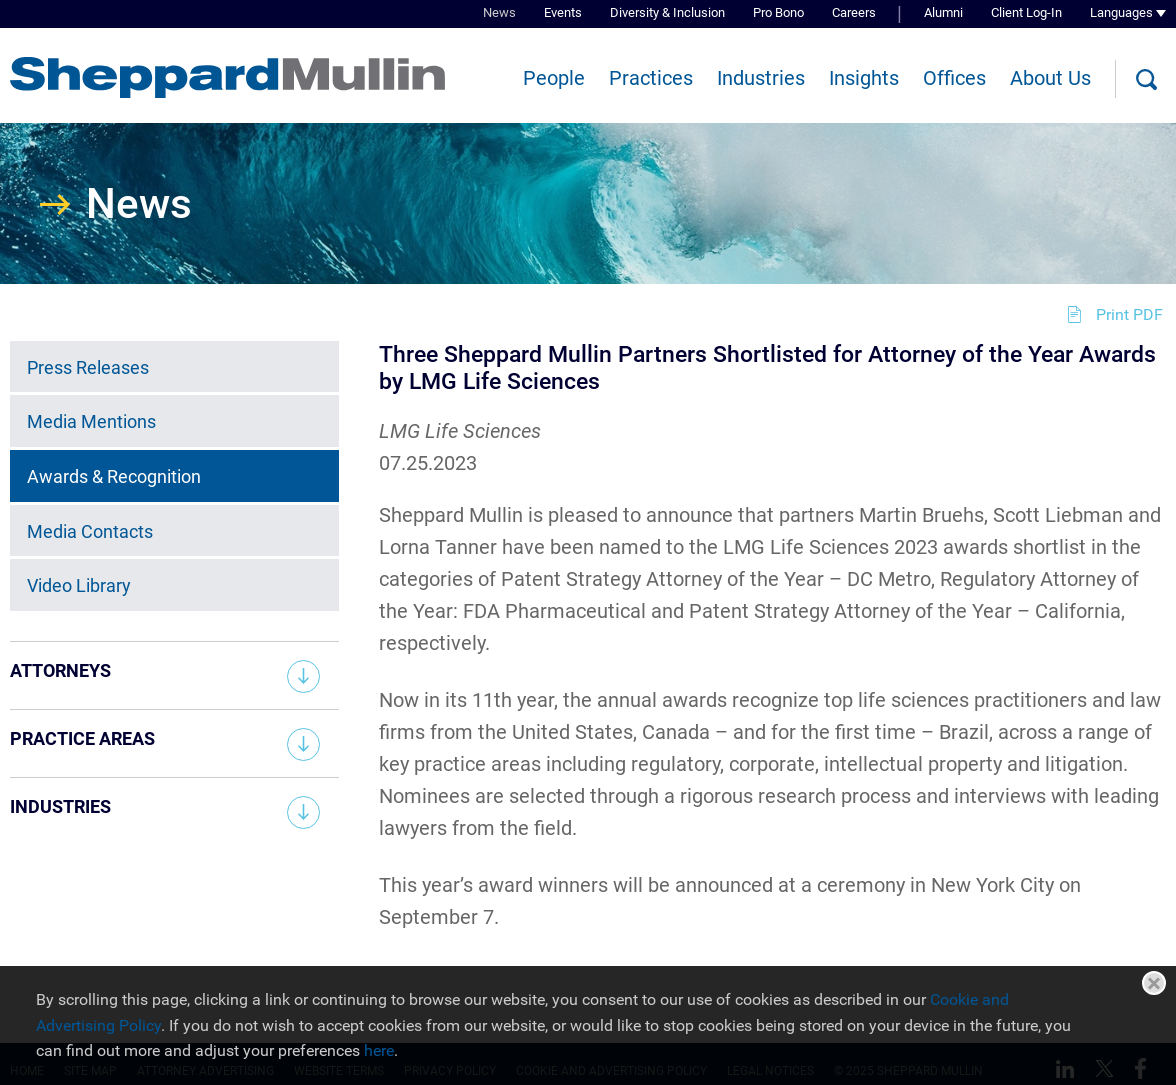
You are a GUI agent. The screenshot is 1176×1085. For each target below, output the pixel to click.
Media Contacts (90, 531)
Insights (864, 78)
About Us (1050, 78)
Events (563, 12)
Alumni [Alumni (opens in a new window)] (943, 12)
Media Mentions (91, 421)
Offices (954, 78)
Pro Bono (778, 12)
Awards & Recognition (114, 476)
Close (1154, 983)
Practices (651, 78)
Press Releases (88, 367)
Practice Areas (82, 738)
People (554, 78)
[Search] (1146, 80)
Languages (1121, 12)
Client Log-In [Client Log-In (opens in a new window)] (1026, 12)
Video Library (79, 585)
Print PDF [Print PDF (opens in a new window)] (1129, 314)
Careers (854, 12)
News (499, 12)
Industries (761, 78)
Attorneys (60, 670)
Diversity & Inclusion (667, 12)
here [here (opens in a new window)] (379, 1050)
